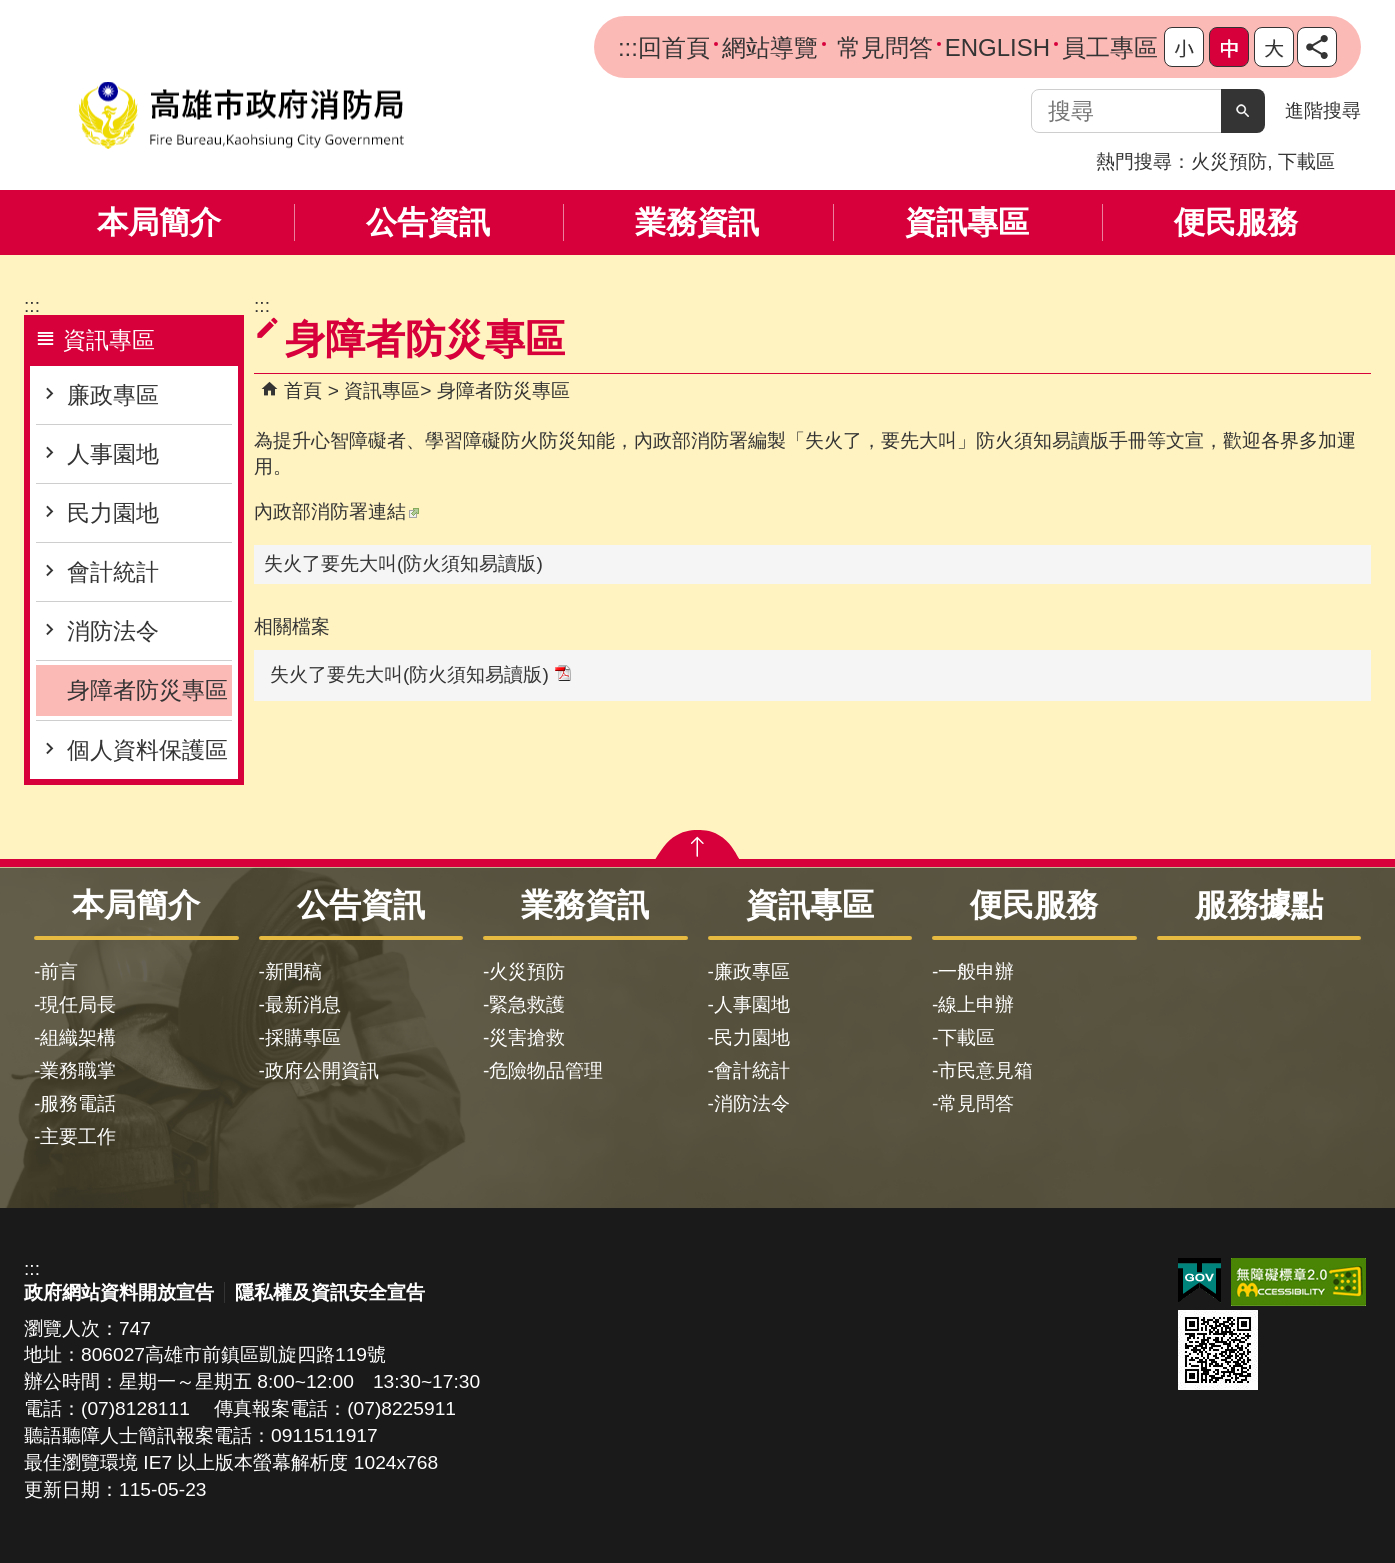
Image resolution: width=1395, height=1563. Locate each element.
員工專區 (1110, 47)
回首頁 (674, 47)
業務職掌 (78, 1070)
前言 (59, 971)
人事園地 (113, 454)
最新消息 (303, 1004)
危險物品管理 (546, 1070)
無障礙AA (1298, 1282)
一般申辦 (976, 971)
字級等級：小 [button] (1184, 47)
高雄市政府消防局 (241, 115)
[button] (1243, 111)
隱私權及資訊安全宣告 (330, 1292)
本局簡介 (159, 222)
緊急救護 (527, 1004)
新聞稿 (293, 971)
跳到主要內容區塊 (10, 10)
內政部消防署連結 (336, 511)
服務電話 (78, 1103)
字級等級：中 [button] (1229, 47)
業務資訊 (697, 222)
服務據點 (1259, 905)
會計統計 (113, 572)
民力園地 (113, 513)
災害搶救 (527, 1037)
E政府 (1199, 1280)
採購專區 (303, 1037)
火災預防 (1229, 161)
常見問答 (881, 47)
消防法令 (113, 631)
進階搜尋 (1323, 110)
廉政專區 (113, 395)
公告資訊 (428, 222)
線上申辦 (976, 1004)
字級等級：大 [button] (1274, 47)
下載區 (1306, 161)
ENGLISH (997, 47)
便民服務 (1236, 222)
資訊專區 (967, 222)
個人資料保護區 (147, 750)
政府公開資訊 (322, 1070)
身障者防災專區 (147, 690)
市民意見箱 (985, 1070)
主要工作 (78, 1136)
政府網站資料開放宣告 (119, 1292)
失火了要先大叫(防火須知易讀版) (403, 563)
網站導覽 (770, 47)
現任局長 (78, 1004)
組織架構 (78, 1037)
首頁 (303, 390)
